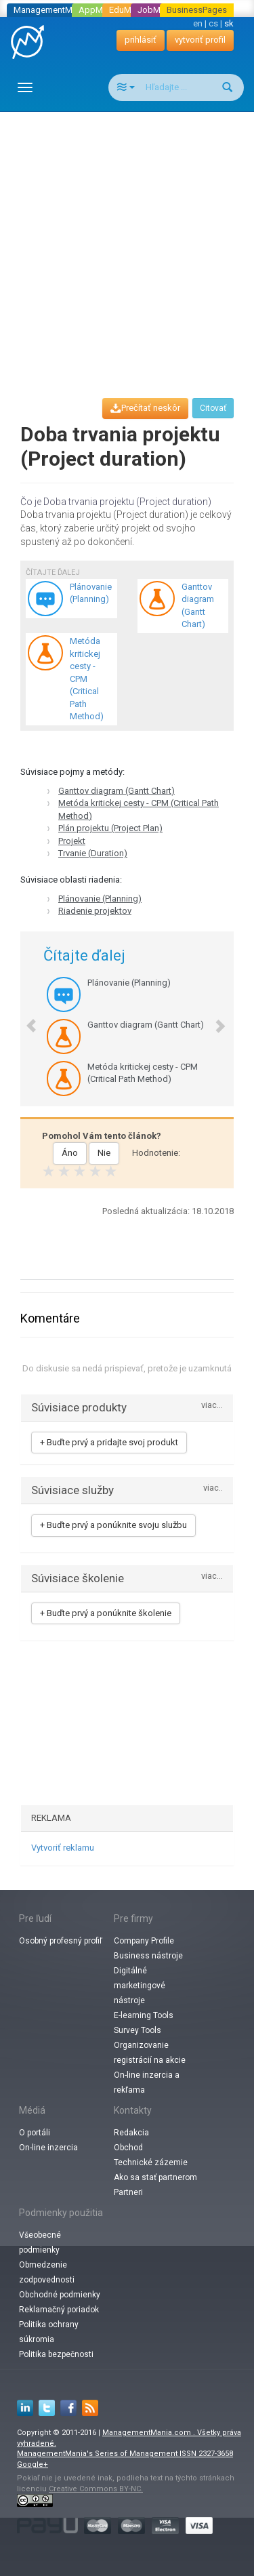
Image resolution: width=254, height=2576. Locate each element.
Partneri (128, 2192)
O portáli (34, 2132)
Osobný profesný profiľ (60, 1941)
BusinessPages (197, 10)
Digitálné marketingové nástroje (139, 1985)
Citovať (213, 408)
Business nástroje (148, 1955)
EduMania (128, 10)
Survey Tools (137, 2030)
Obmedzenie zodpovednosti (47, 2272)
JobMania (157, 10)
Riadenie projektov (94, 911)
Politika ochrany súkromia (49, 2332)
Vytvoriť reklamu (62, 1848)
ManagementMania (51, 10)
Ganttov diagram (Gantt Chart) (116, 791)
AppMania (99, 10)
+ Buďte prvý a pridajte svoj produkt (109, 1442)
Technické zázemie (151, 2162)
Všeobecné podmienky (40, 2242)
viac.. (213, 1488)
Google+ (32, 2464)
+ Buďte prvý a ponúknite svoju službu (113, 1525)
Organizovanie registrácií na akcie (150, 2052)
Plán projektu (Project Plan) (110, 828)
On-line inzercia (48, 2147)
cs (213, 23)
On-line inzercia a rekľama (146, 2082)
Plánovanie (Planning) (100, 898)
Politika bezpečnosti (56, 2354)
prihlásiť (140, 40)
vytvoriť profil (200, 40)
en (198, 23)
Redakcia (131, 2132)
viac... (212, 1405)
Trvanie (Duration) (92, 853)
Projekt (71, 841)
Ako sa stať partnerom (155, 2177)
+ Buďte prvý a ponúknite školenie (105, 1613)
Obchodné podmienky (59, 2294)
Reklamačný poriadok (59, 2309)
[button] (24, 1018)
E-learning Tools (143, 2015)
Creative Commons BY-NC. (96, 2488)
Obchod (128, 2147)
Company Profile (144, 1941)
